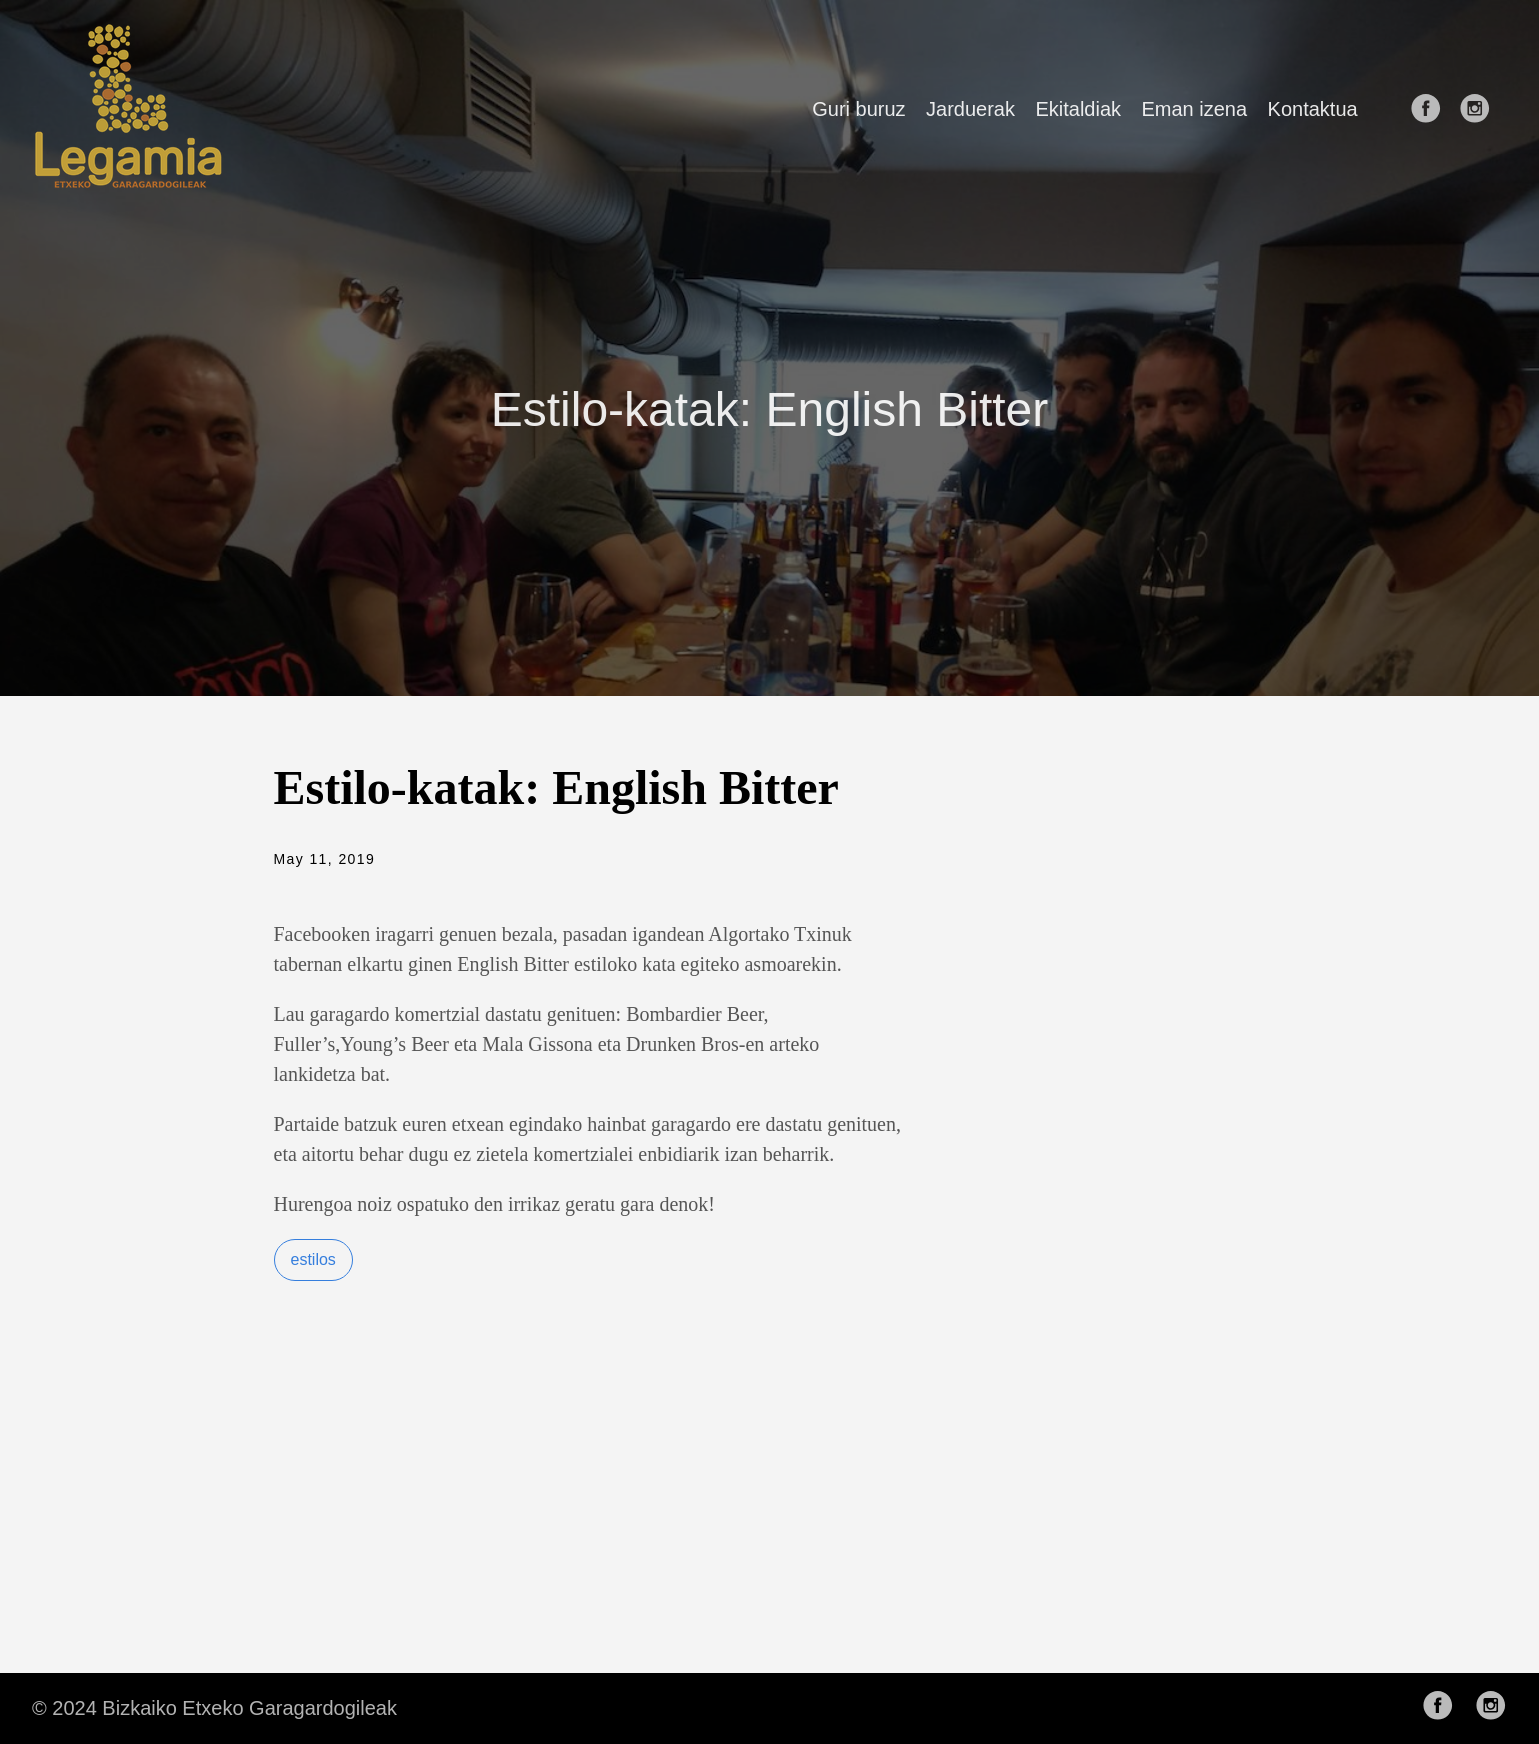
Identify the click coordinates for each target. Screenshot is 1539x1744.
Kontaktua (1313, 109)
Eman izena (1194, 109)
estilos (313, 1259)
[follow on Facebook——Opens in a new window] (1432, 110)
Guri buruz (858, 109)
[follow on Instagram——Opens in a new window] (1481, 110)
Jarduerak (970, 109)
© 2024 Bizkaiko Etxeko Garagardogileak (214, 1708)
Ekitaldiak (1078, 109)
